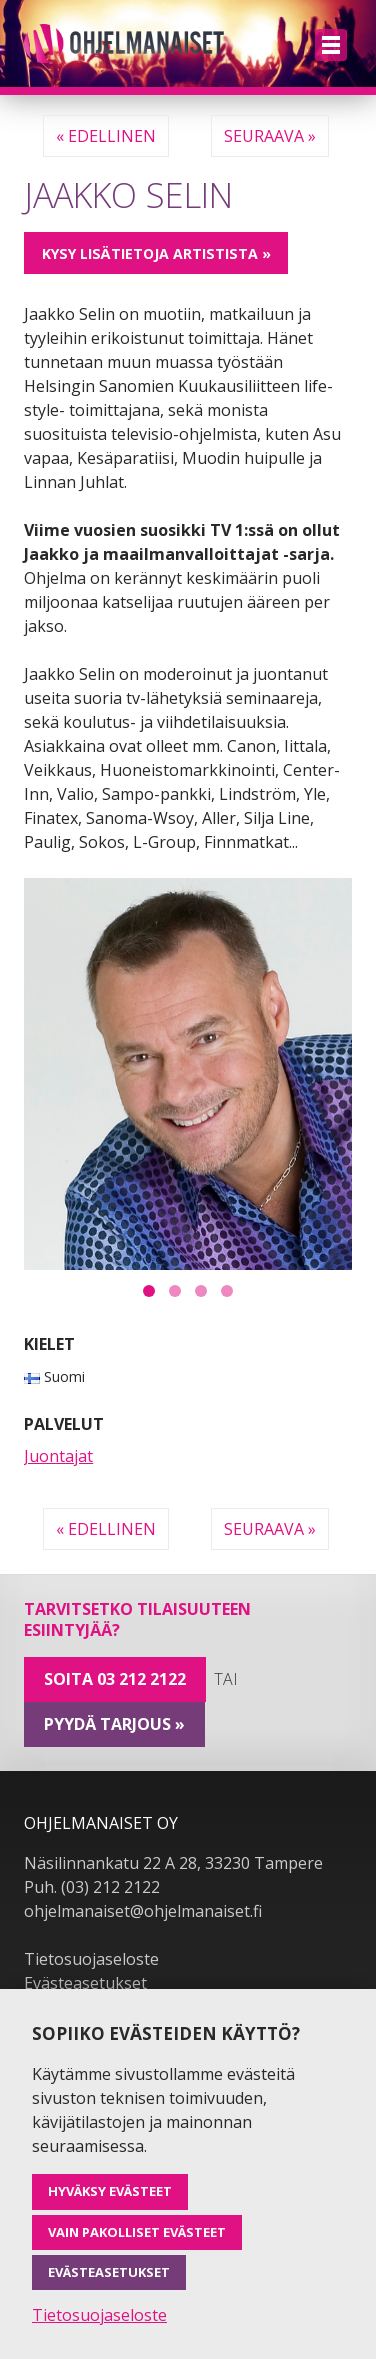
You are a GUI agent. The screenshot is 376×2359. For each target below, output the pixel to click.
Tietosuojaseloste (91, 1959)
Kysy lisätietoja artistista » (156, 253)
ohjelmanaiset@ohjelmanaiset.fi (143, 1911)
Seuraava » (270, 136)
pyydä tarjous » (114, 1724)
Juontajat (58, 1456)
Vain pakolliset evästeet (137, 2232)
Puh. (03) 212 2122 (92, 1887)
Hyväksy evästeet (110, 2191)
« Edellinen (106, 136)
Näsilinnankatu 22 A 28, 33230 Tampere (173, 1863)
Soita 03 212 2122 (115, 1679)
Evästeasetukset (85, 1983)
